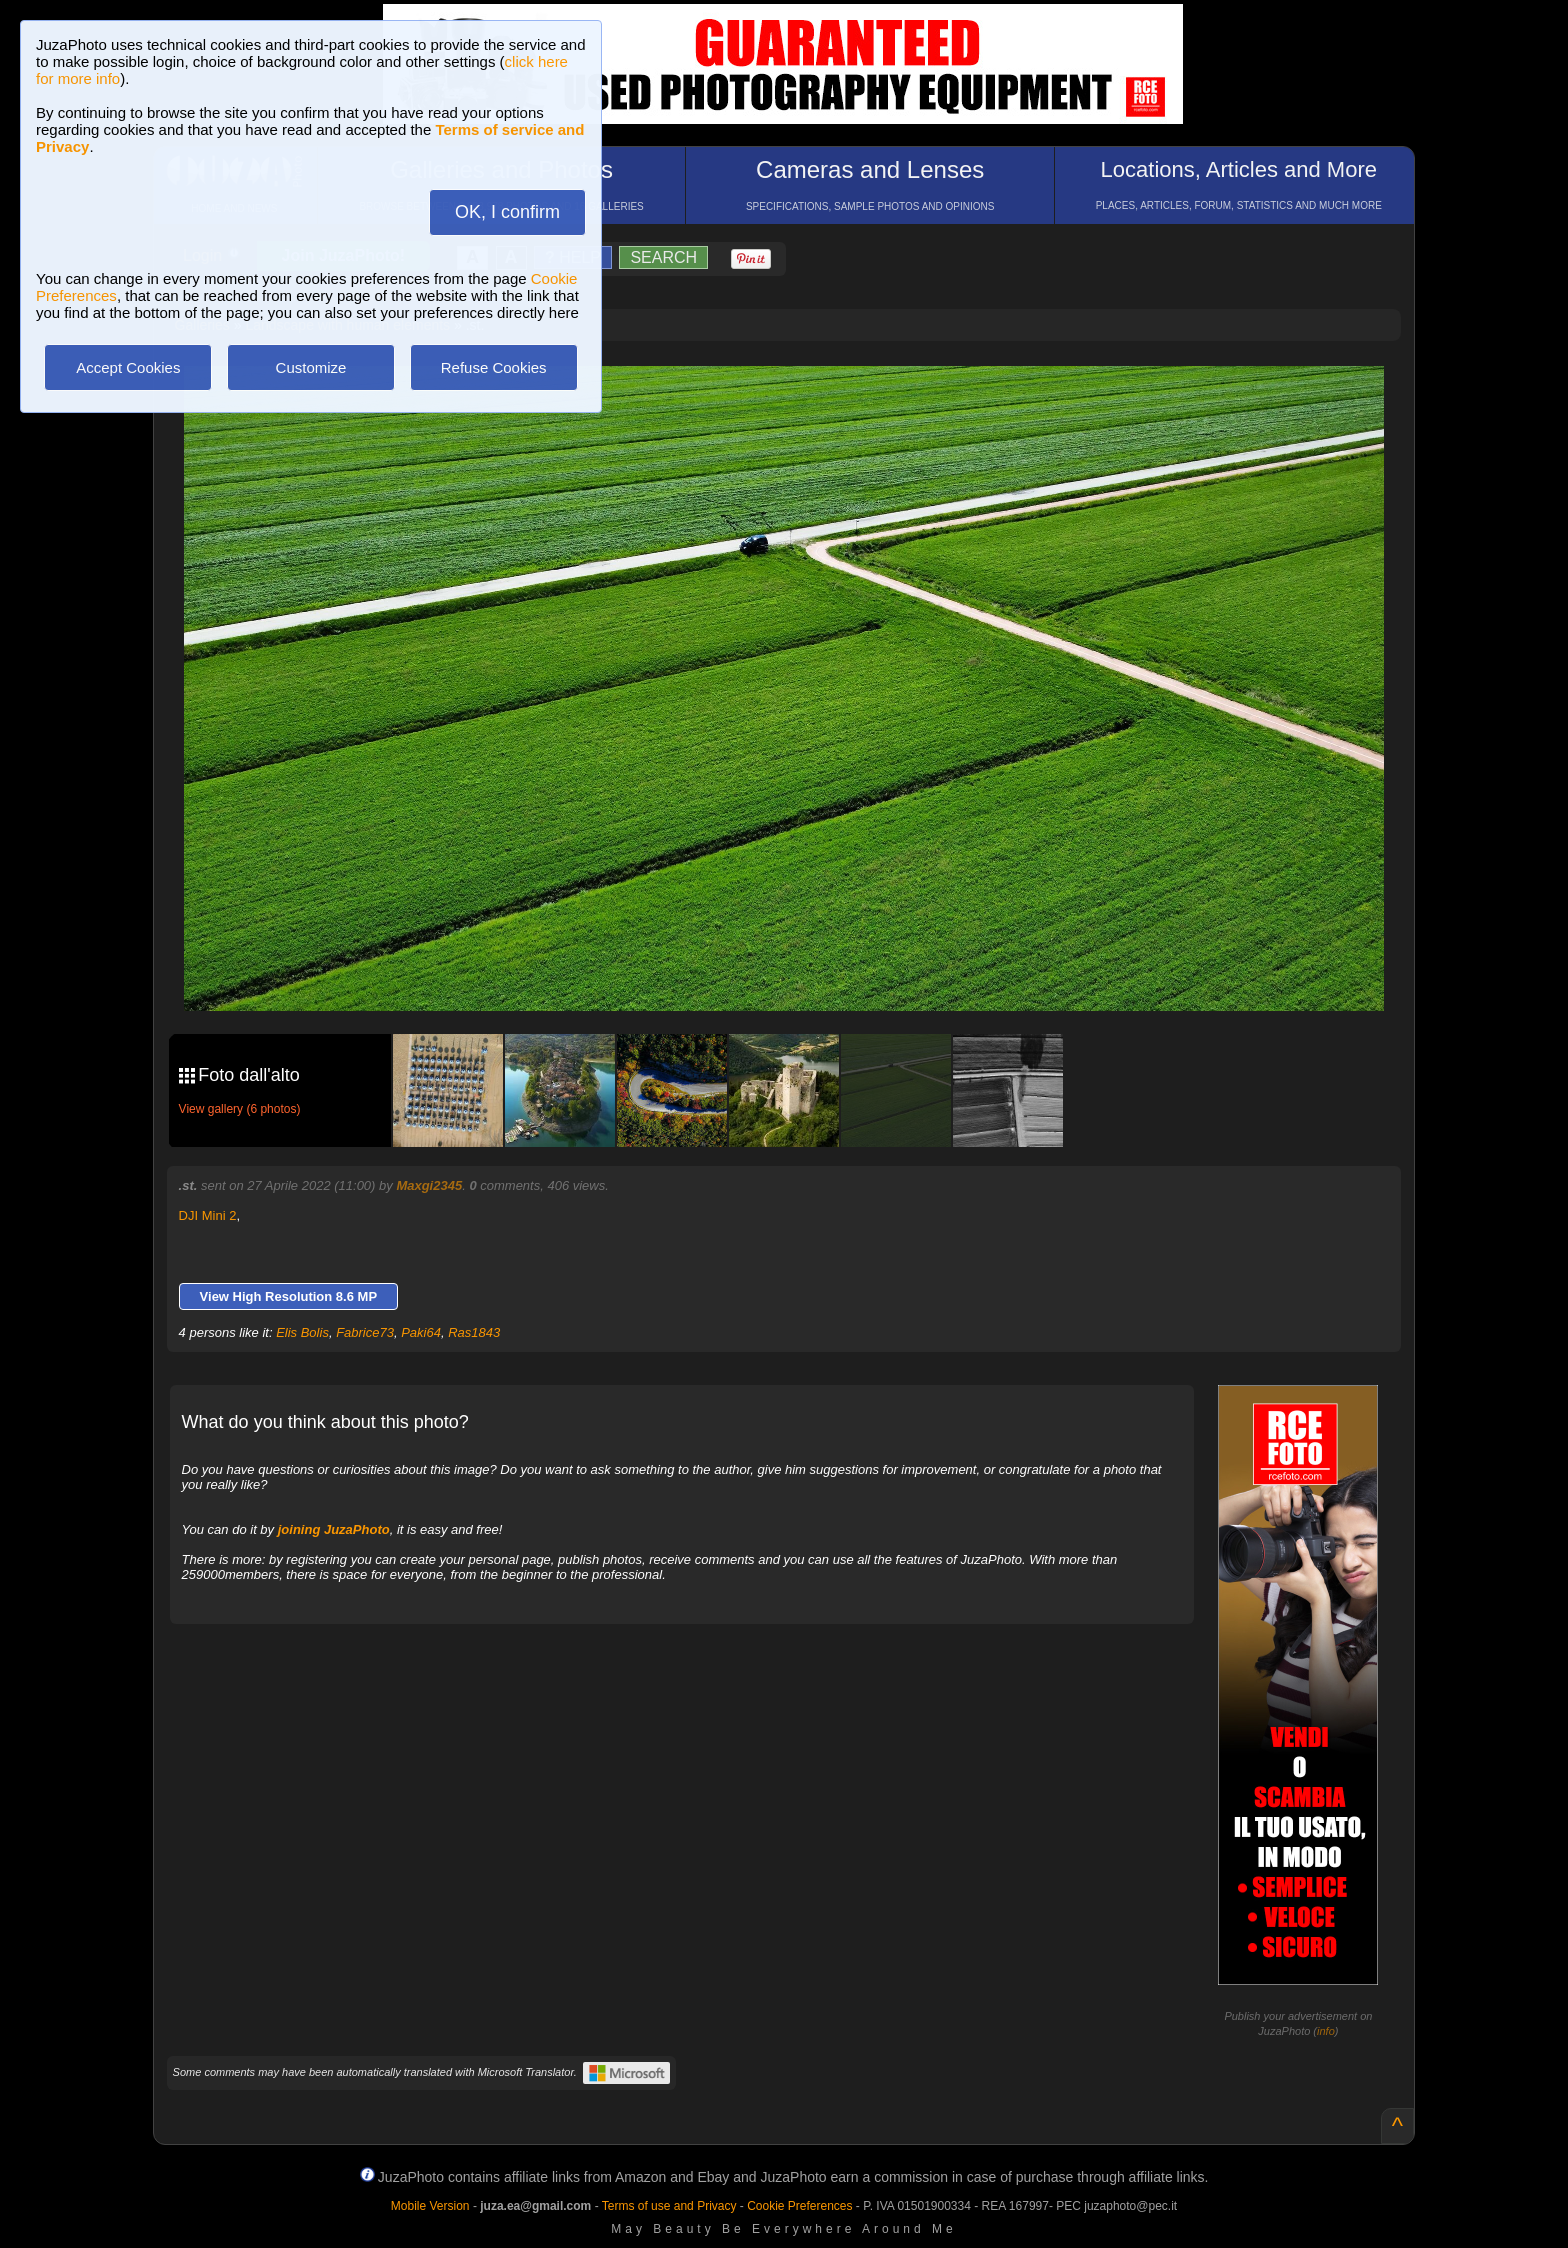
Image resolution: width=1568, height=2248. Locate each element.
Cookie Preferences (799, 2206)
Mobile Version (430, 2206)
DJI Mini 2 (208, 1215)
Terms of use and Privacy (669, 2206)
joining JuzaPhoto (334, 1529)
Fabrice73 (365, 1332)
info (1326, 2031)
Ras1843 (474, 1332)
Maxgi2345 (429, 1185)
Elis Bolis (302, 1332)
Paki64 (421, 1332)
